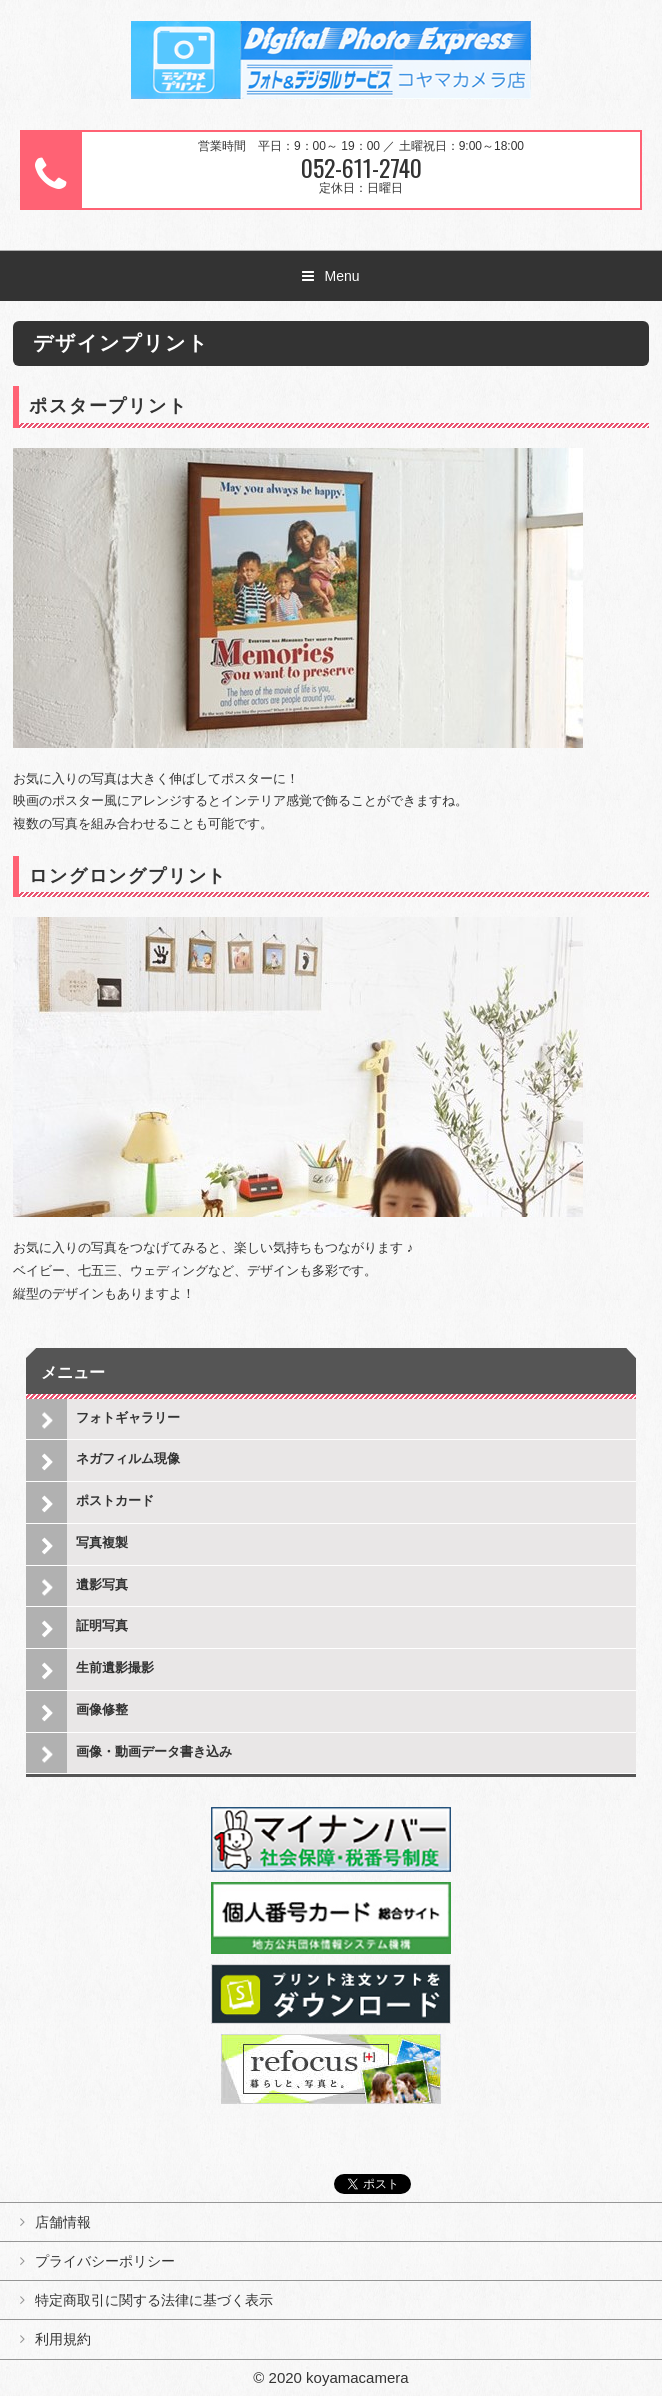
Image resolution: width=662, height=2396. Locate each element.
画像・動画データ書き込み (154, 1751)
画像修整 (102, 1709)
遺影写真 (102, 1584)
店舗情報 (63, 2222)
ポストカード (115, 1500)
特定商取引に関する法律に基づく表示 (154, 2300)
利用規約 (63, 2339)
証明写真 (102, 1625)
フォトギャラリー (128, 1417)
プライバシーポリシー (105, 2261)
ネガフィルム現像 (128, 1458)
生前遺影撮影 (115, 1667)
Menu (341, 276)
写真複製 (102, 1542)
